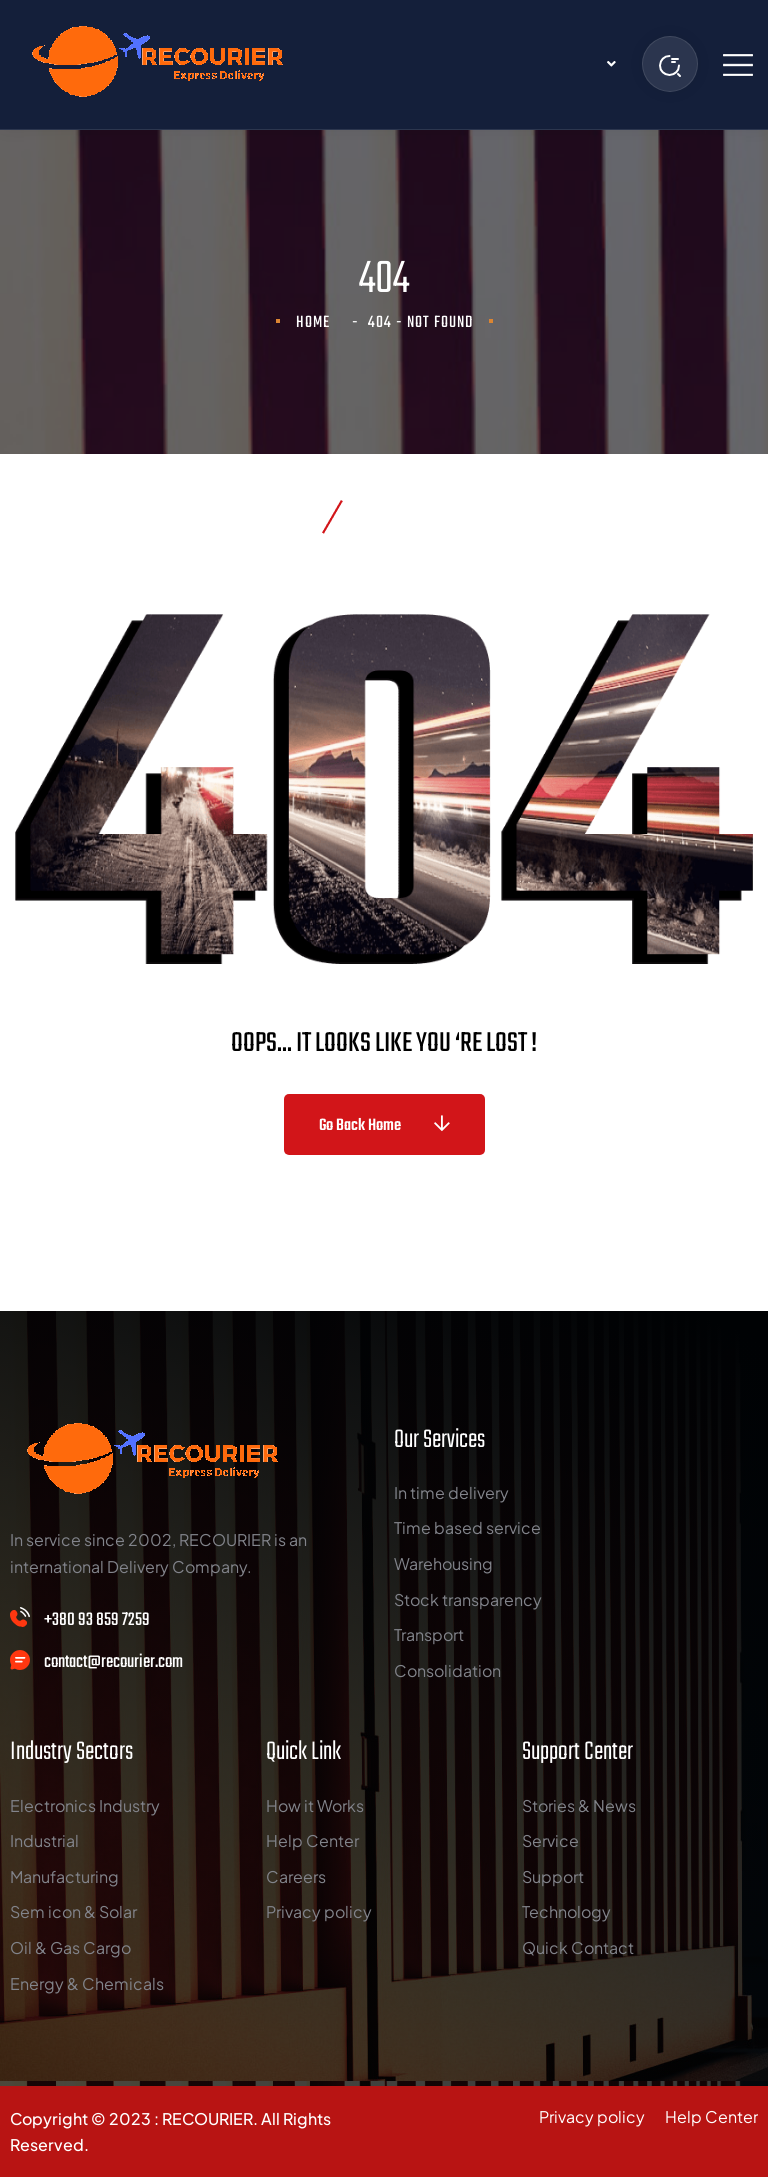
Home (317, 323)
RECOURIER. (210, 2118)
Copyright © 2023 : (86, 2118)
